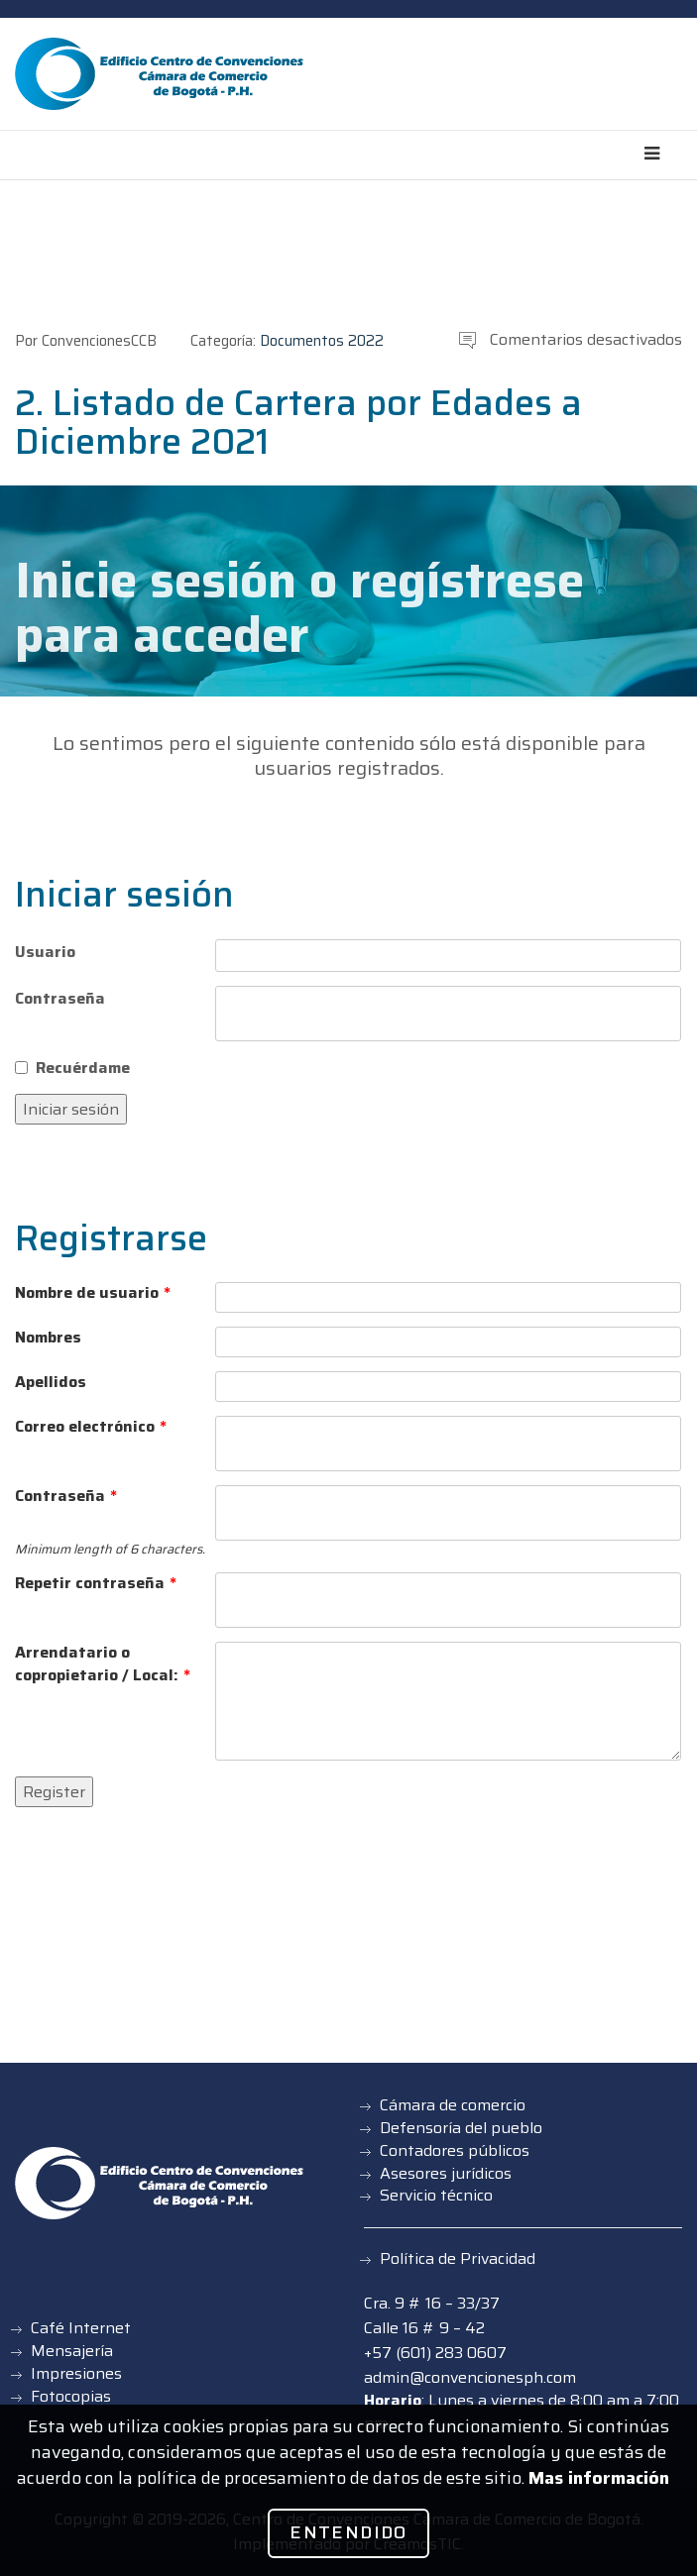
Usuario (45, 951)
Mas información (598, 2478)
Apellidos (50, 1382)
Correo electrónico (91, 1427)
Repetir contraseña (95, 1583)
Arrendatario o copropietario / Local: (102, 1664)
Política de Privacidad (457, 2258)
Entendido (348, 2532)
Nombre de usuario (93, 1293)
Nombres (48, 1338)
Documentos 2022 (322, 341)
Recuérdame (83, 1067)
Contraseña (60, 998)
